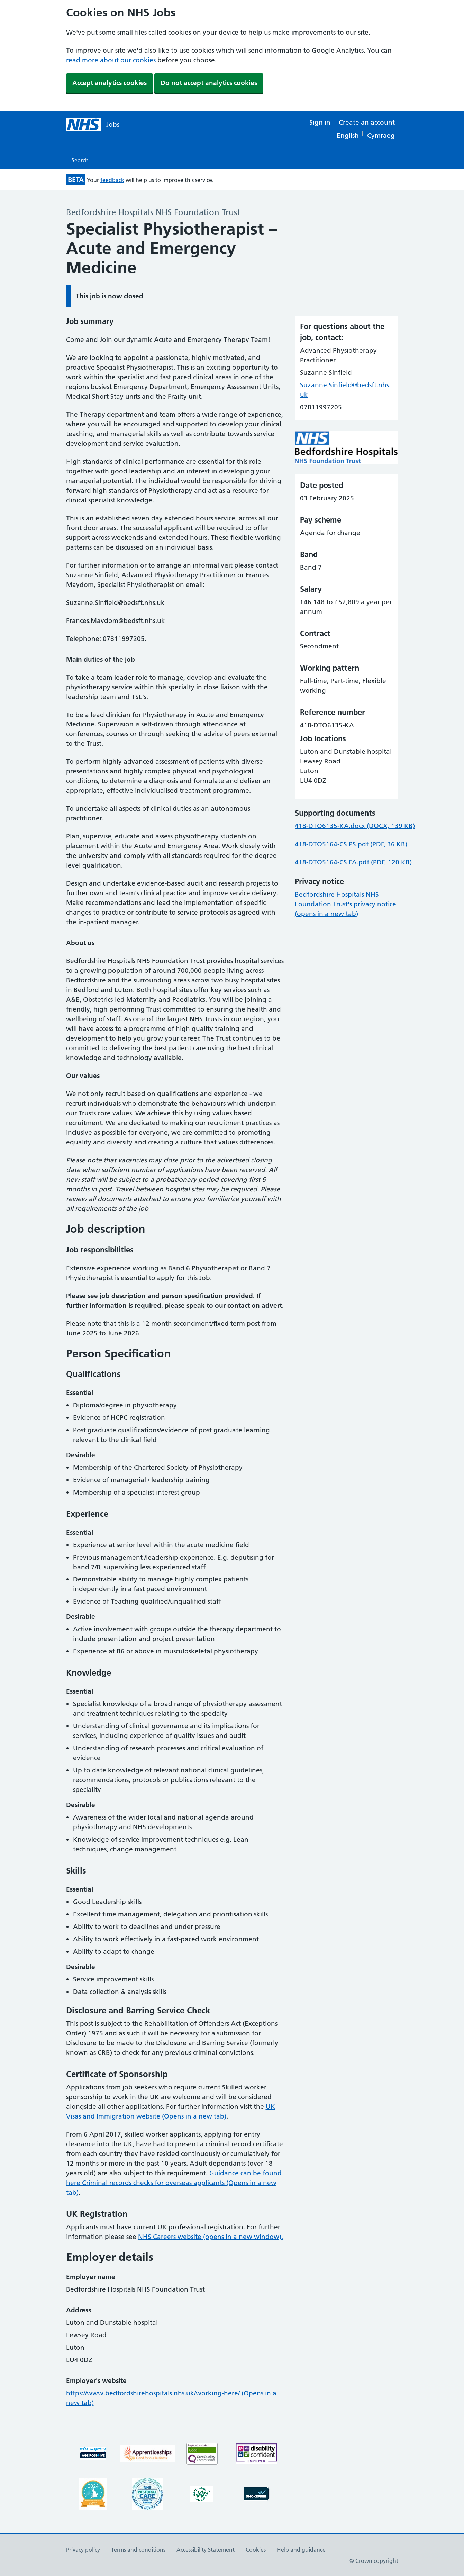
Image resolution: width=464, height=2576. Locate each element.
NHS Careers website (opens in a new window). (210, 2237)
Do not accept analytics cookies (209, 83)
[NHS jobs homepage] (92, 124)
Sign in (319, 122)
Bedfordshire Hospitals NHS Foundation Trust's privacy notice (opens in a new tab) (345, 904)
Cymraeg (381, 135)
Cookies (256, 2549)
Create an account (367, 122)
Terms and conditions (138, 2549)
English (348, 135)
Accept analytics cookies (109, 83)
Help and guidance (301, 2549)
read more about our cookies (111, 60)
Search (80, 160)
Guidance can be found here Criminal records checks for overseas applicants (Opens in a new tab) (174, 2182)
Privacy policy (83, 2549)
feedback (112, 179)
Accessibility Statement (205, 2549)
